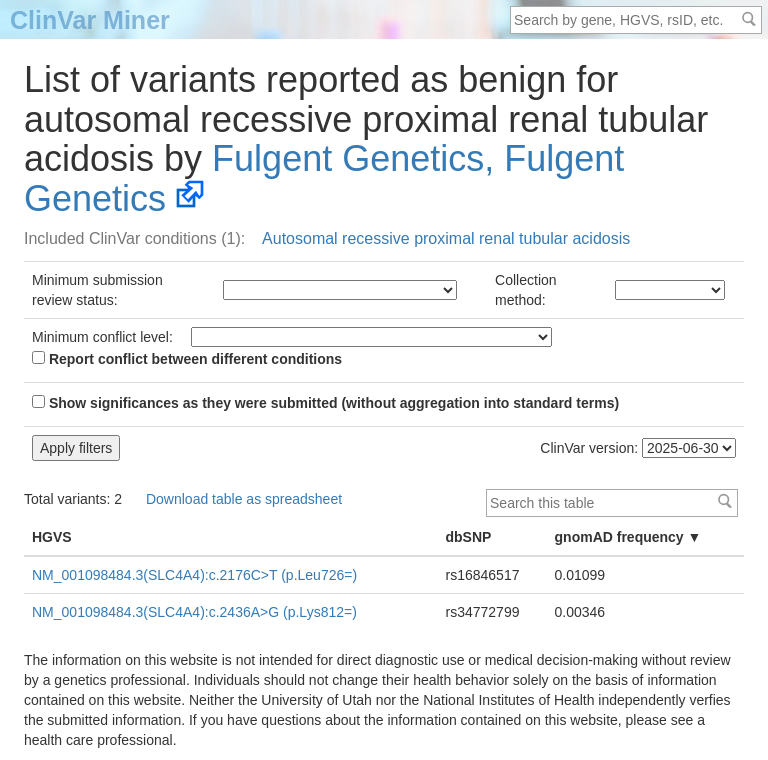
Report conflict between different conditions (187, 359)
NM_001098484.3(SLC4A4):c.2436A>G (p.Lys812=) (194, 612)
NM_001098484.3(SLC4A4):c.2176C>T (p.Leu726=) (194, 575)
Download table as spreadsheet (244, 499)
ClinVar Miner (90, 20)
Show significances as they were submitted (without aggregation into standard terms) (325, 403)
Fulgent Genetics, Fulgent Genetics (324, 178)
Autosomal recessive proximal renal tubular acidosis (446, 238)
